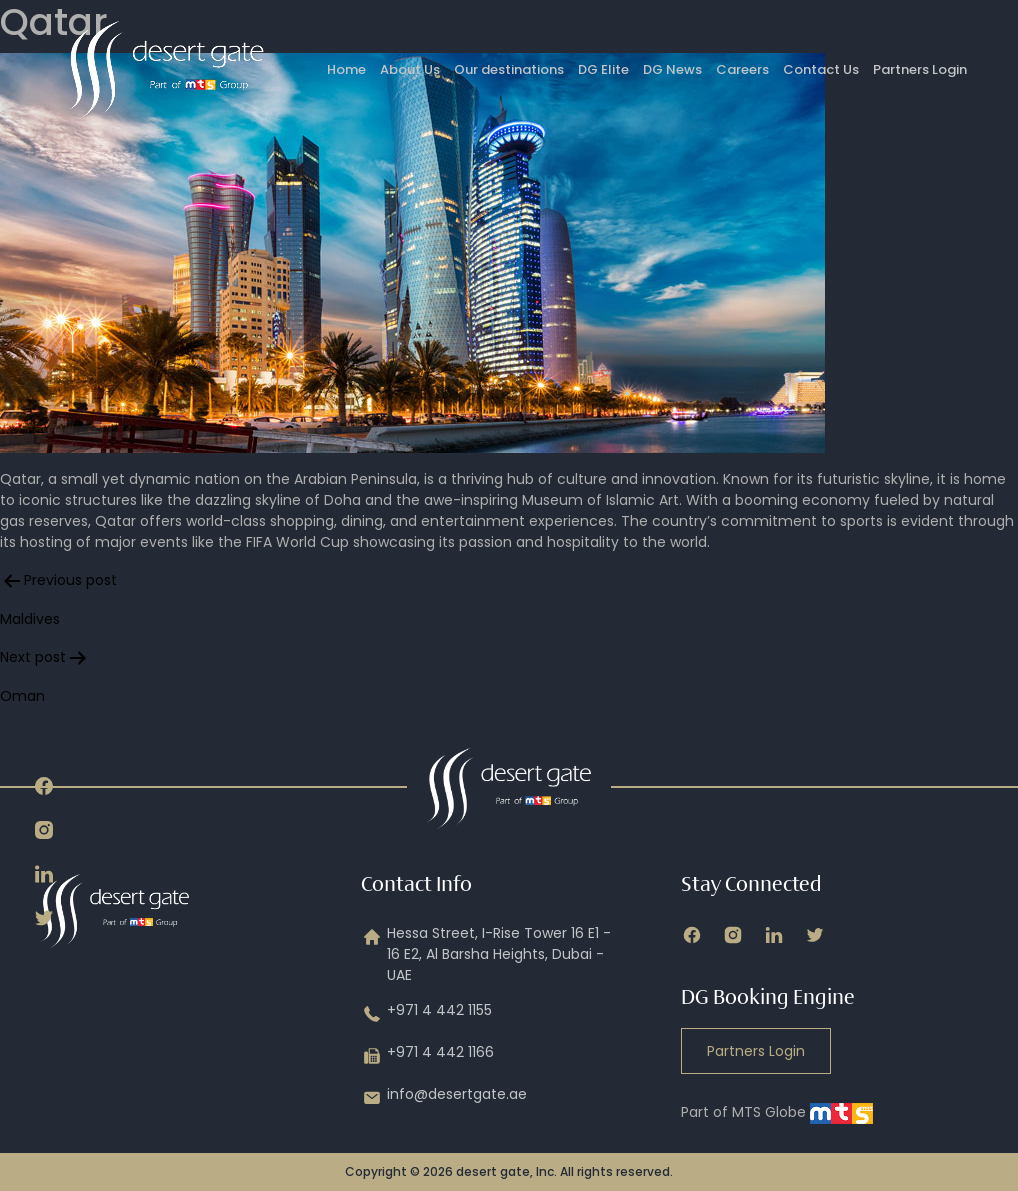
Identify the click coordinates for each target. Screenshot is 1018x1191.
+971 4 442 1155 (426, 1014)
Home (346, 69)
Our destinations (509, 69)
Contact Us (821, 69)
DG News (672, 69)
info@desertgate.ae (444, 1098)
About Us (410, 69)
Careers (742, 69)
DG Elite (603, 69)
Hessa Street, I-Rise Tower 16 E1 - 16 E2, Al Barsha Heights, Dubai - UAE (486, 954)
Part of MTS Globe (777, 1112)
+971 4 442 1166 (427, 1056)
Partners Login (920, 69)
